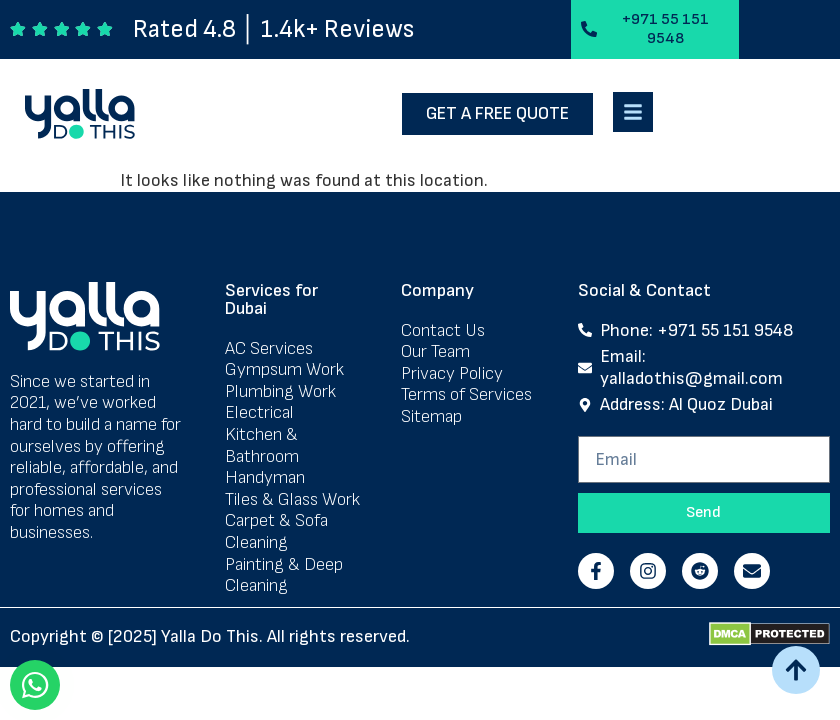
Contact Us (443, 333)
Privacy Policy (452, 376)
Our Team (435, 355)
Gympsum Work (284, 373)
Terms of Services (466, 398)
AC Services (269, 351)
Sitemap (431, 420)
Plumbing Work (280, 394)
